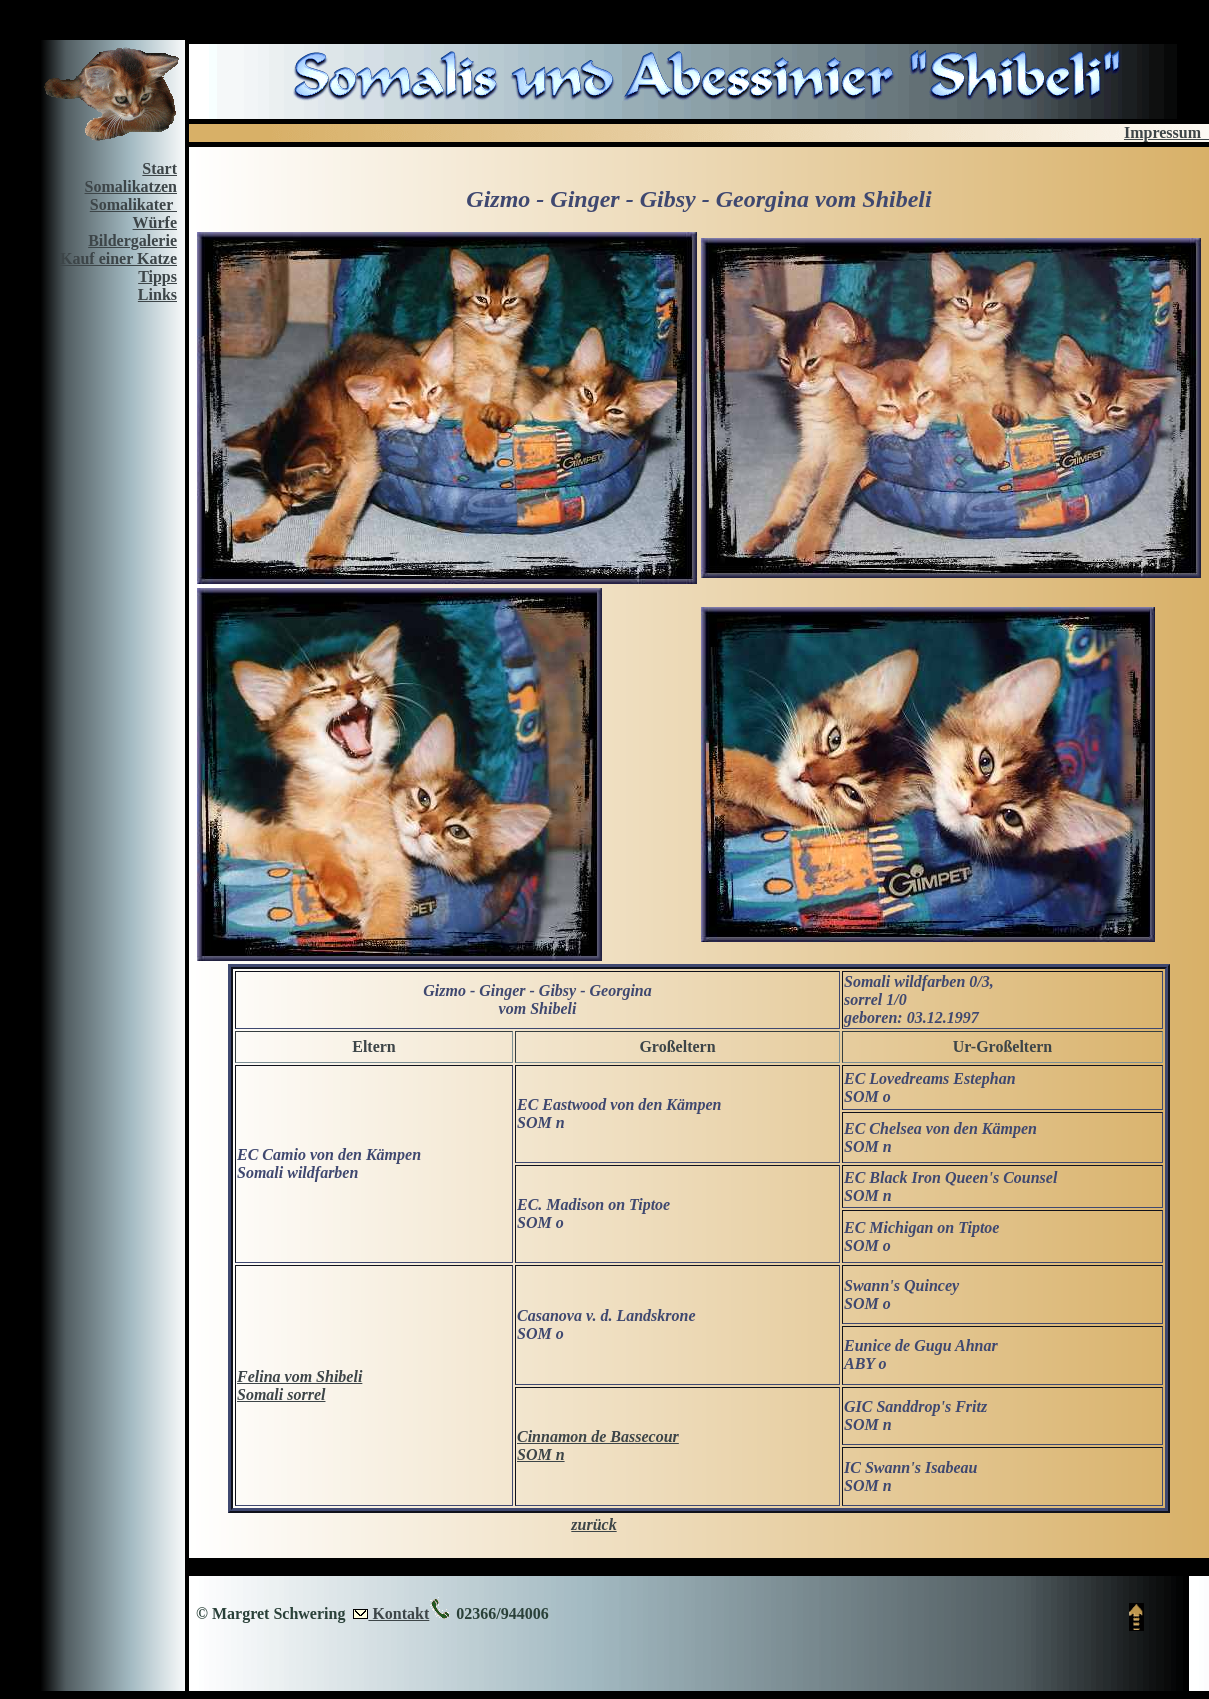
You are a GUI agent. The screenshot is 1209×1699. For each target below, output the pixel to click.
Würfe (155, 222)
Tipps (157, 276)
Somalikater (133, 204)
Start (159, 168)
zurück (593, 1524)
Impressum (1166, 132)
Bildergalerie (132, 240)
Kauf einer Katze (118, 258)
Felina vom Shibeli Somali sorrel (299, 1385)
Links (157, 294)
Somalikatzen (131, 186)
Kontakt (398, 1613)
